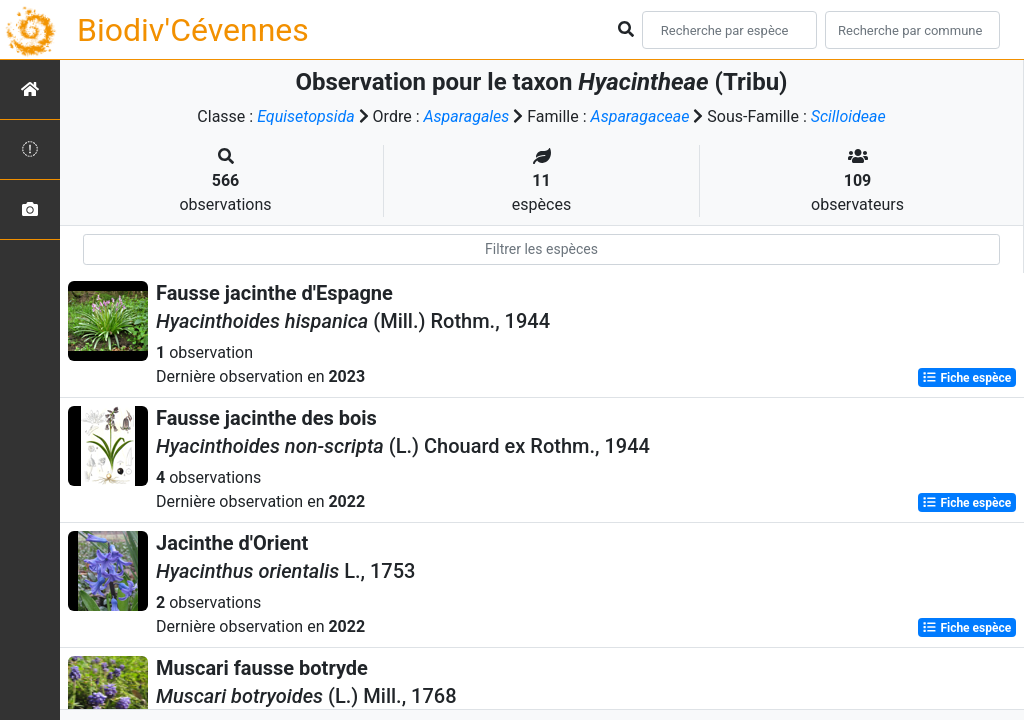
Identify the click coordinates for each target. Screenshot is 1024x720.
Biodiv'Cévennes (193, 30)
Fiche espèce (966, 378)
